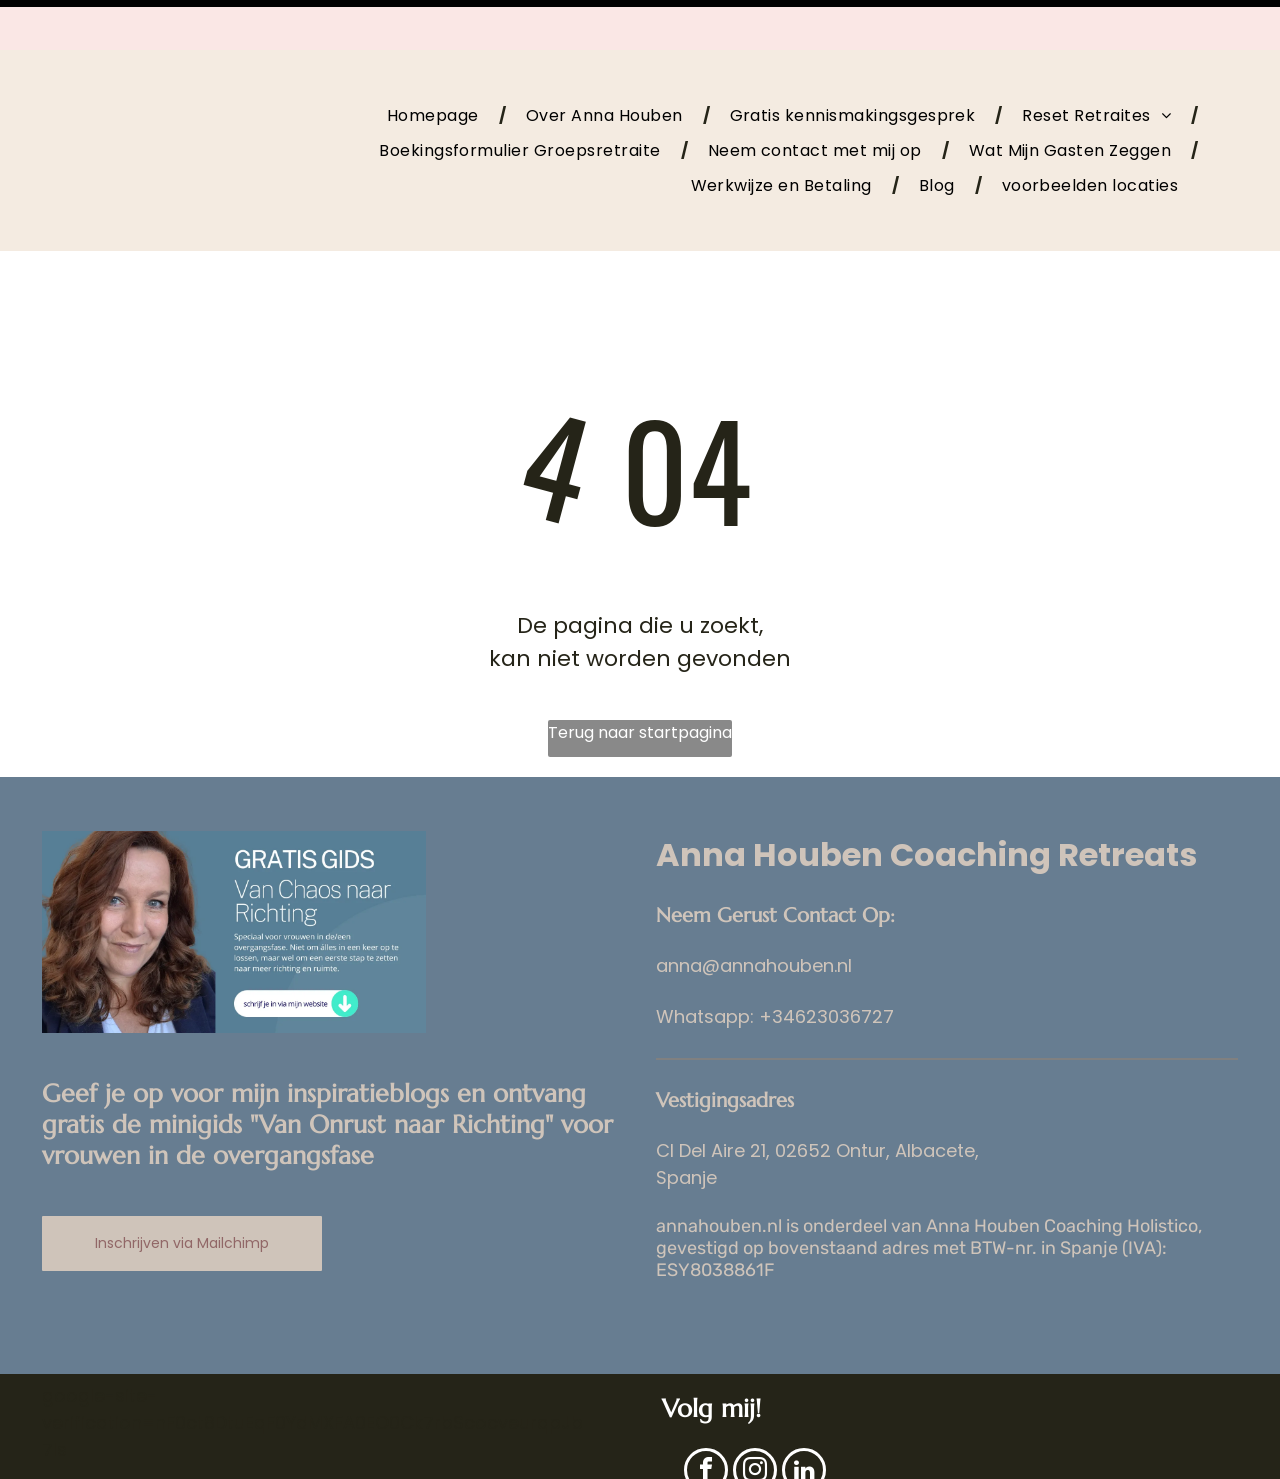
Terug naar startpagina (640, 682)
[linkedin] (804, 1422)
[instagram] (755, 1422)
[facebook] (706, 1422)
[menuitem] (436, 64)
